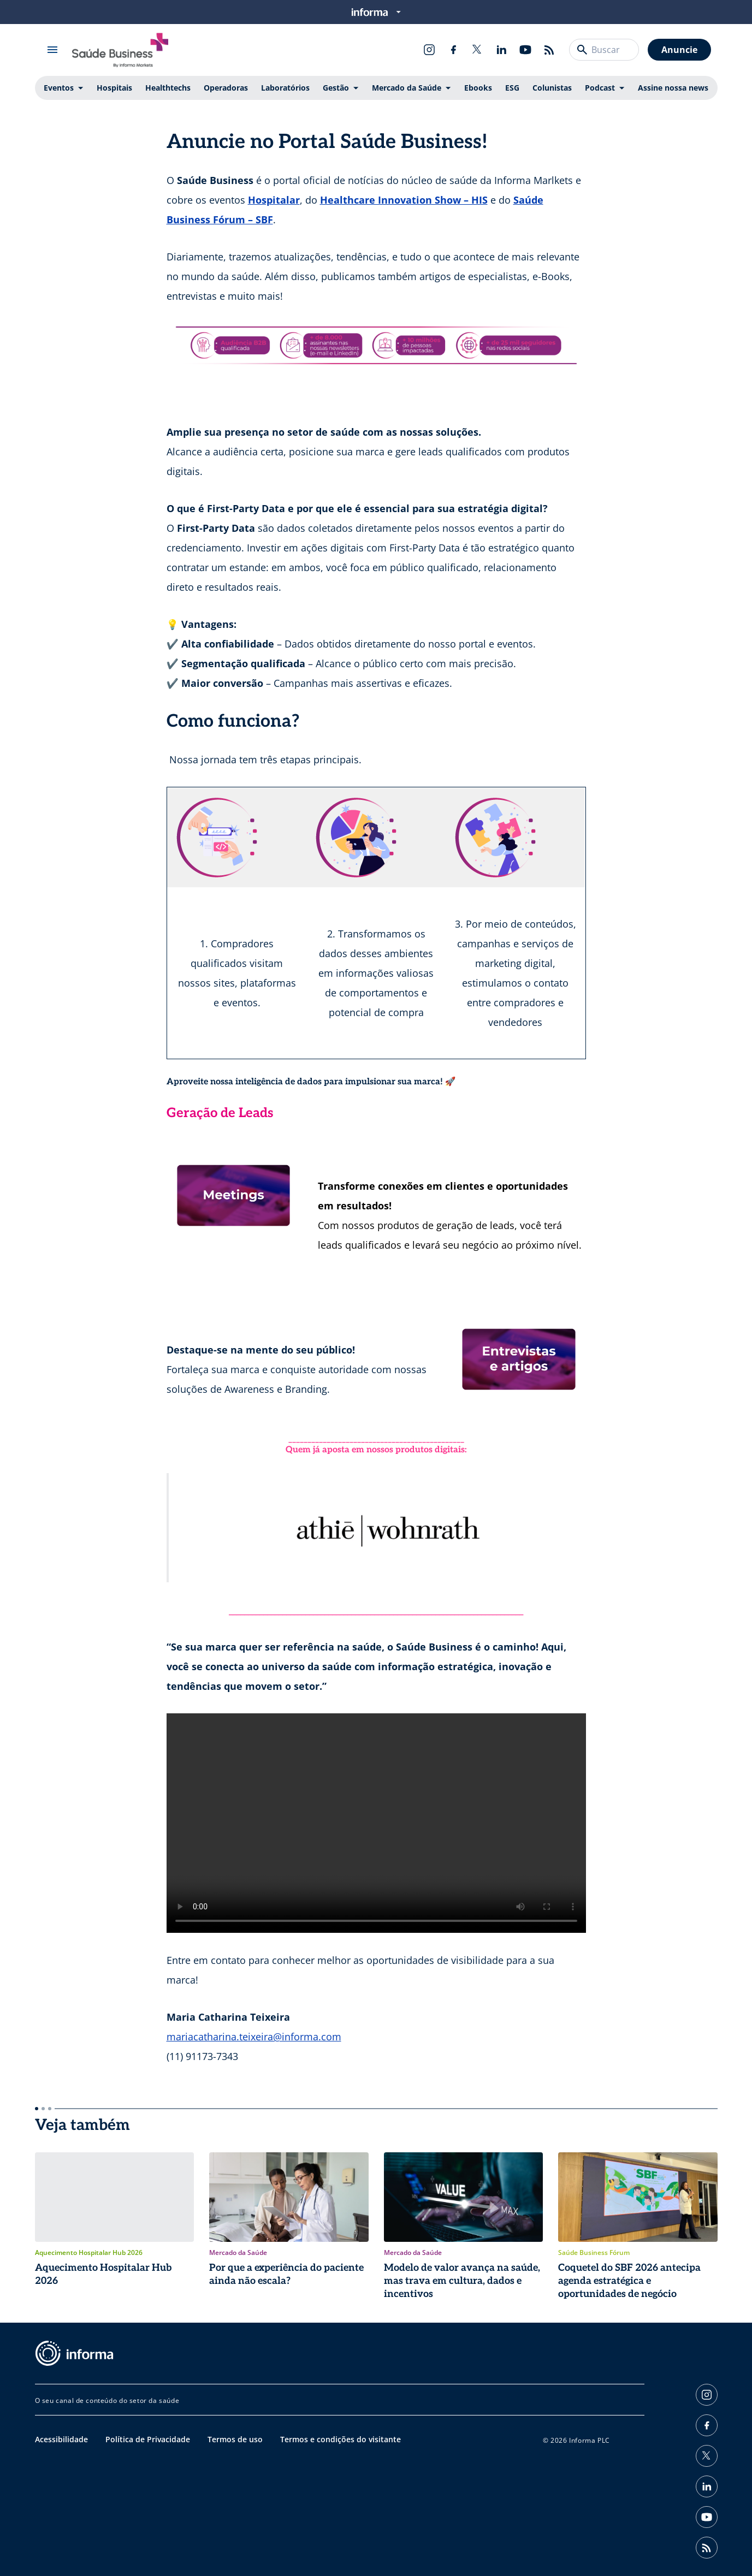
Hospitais (114, 87)
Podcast (600, 87)
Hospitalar (274, 199)
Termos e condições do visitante (340, 2439)
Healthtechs (168, 87)
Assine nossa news (673, 87)
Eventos (59, 87)
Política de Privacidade (147, 2439)
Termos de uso (235, 2439)
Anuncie (679, 50)
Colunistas (552, 87)
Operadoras (226, 87)
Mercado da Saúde (406, 87)
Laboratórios (285, 87)
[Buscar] (582, 49)
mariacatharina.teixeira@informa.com (254, 2036)
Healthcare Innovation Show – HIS (404, 199)
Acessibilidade (61, 2439)
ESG (512, 87)
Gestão (336, 87)
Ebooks (478, 87)
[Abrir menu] (52, 50)
